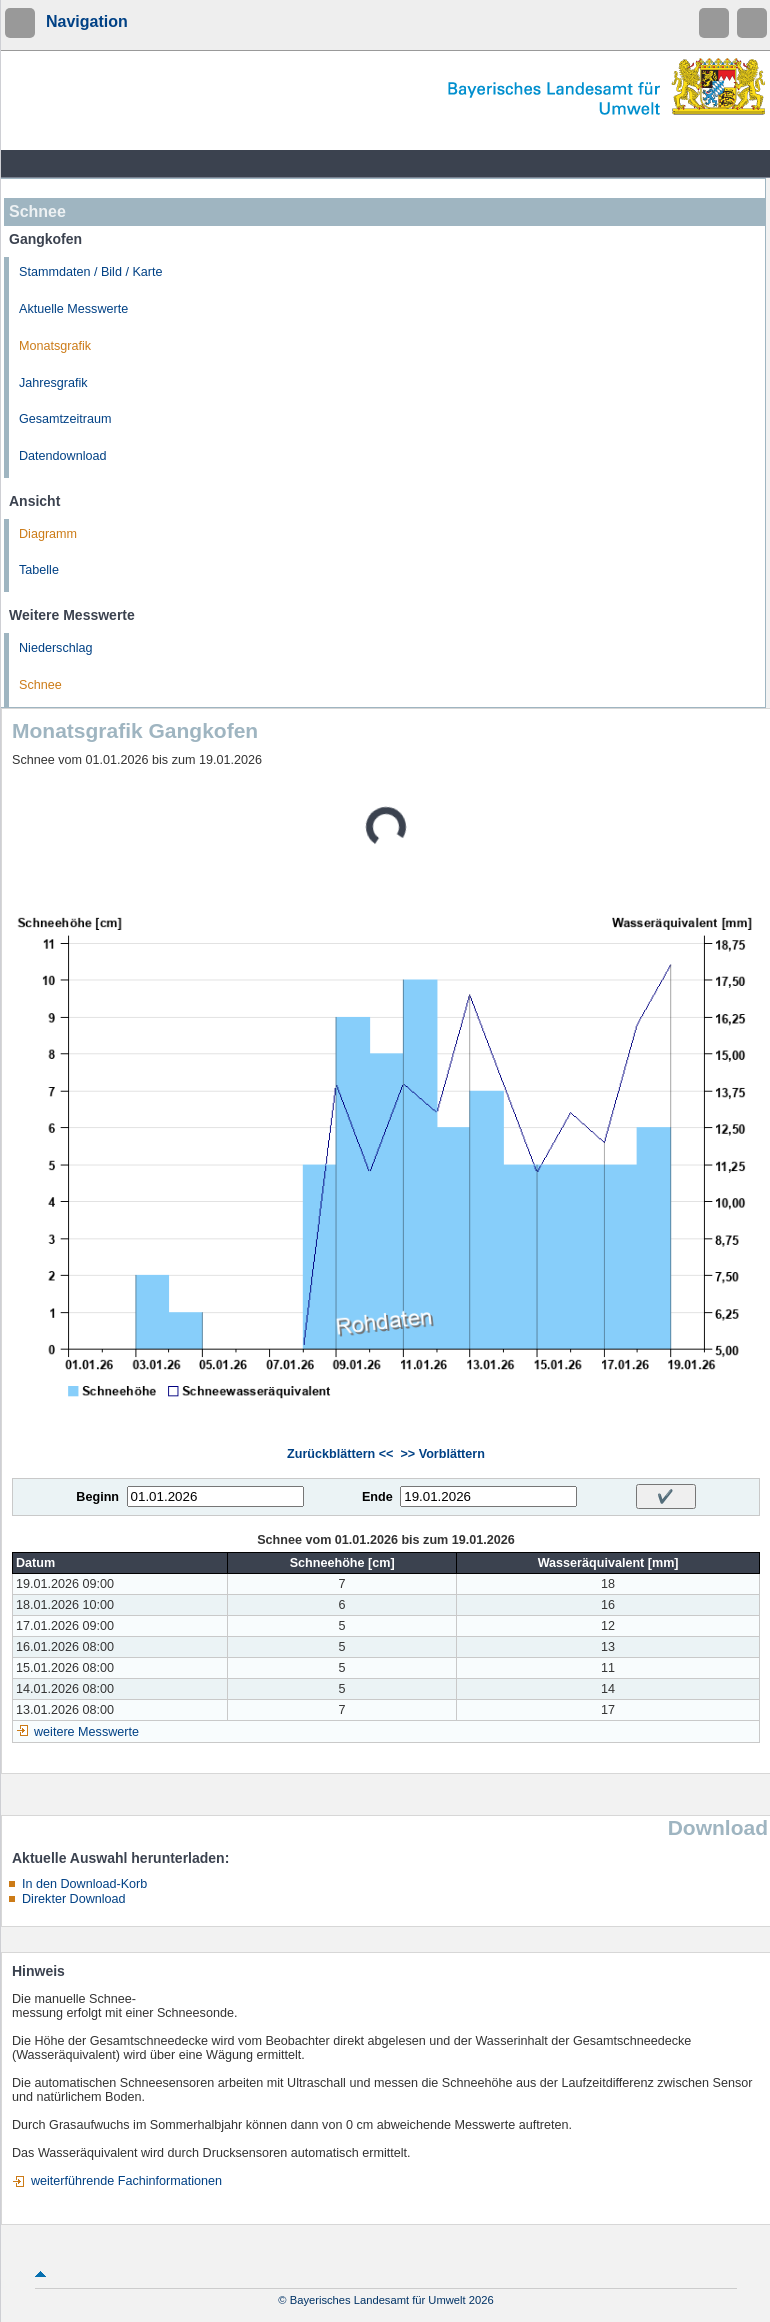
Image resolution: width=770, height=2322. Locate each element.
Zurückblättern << (340, 1454)
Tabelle (39, 570)
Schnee (40, 685)
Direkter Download (74, 1899)
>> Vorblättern (442, 1454)
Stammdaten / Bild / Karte (91, 272)
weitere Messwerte (86, 1732)
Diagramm (48, 534)
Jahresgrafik (53, 383)
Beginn (97, 1497)
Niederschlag (56, 648)
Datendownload (63, 456)
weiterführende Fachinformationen (126, 2181)
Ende (377, 1497)
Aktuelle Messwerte (73, 309)
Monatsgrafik (55, 346)
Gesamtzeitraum (65, 419)
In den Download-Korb (84, 1884)
